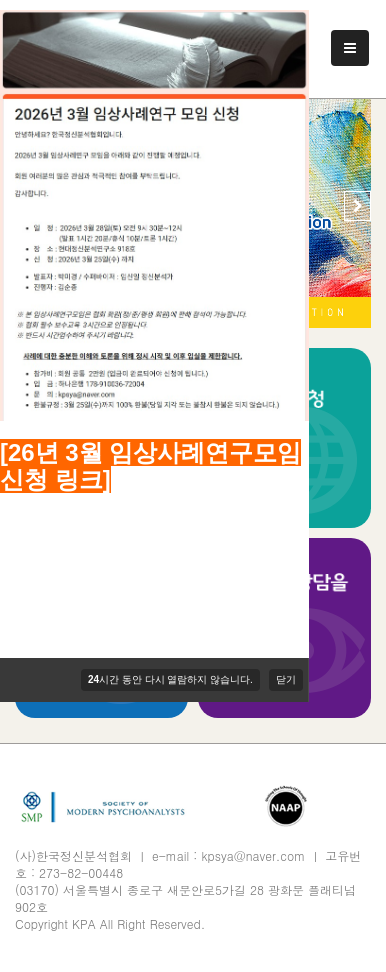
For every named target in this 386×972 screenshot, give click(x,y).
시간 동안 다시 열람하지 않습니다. (170, 679)
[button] (357, 206)
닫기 (286, 679)
